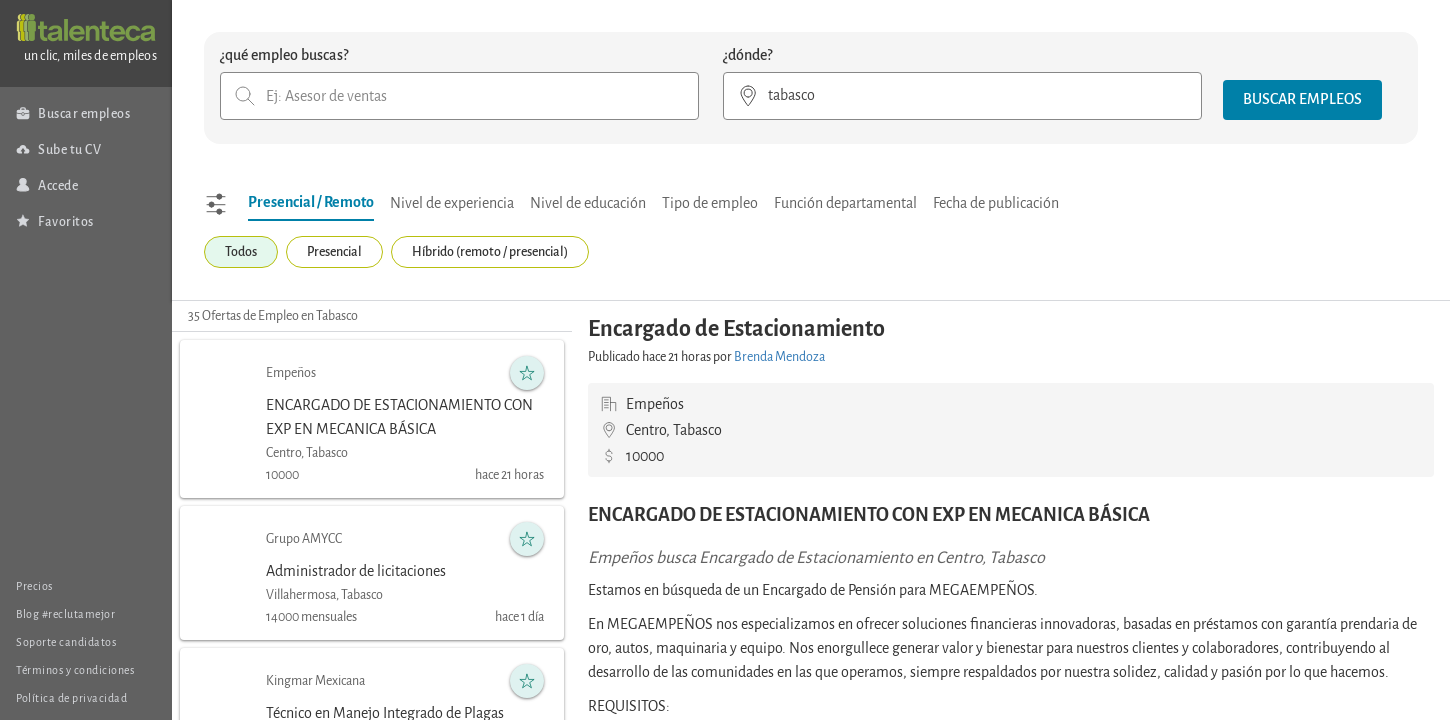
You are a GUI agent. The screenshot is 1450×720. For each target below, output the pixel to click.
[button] (1302, 100)
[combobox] (459, 96)
